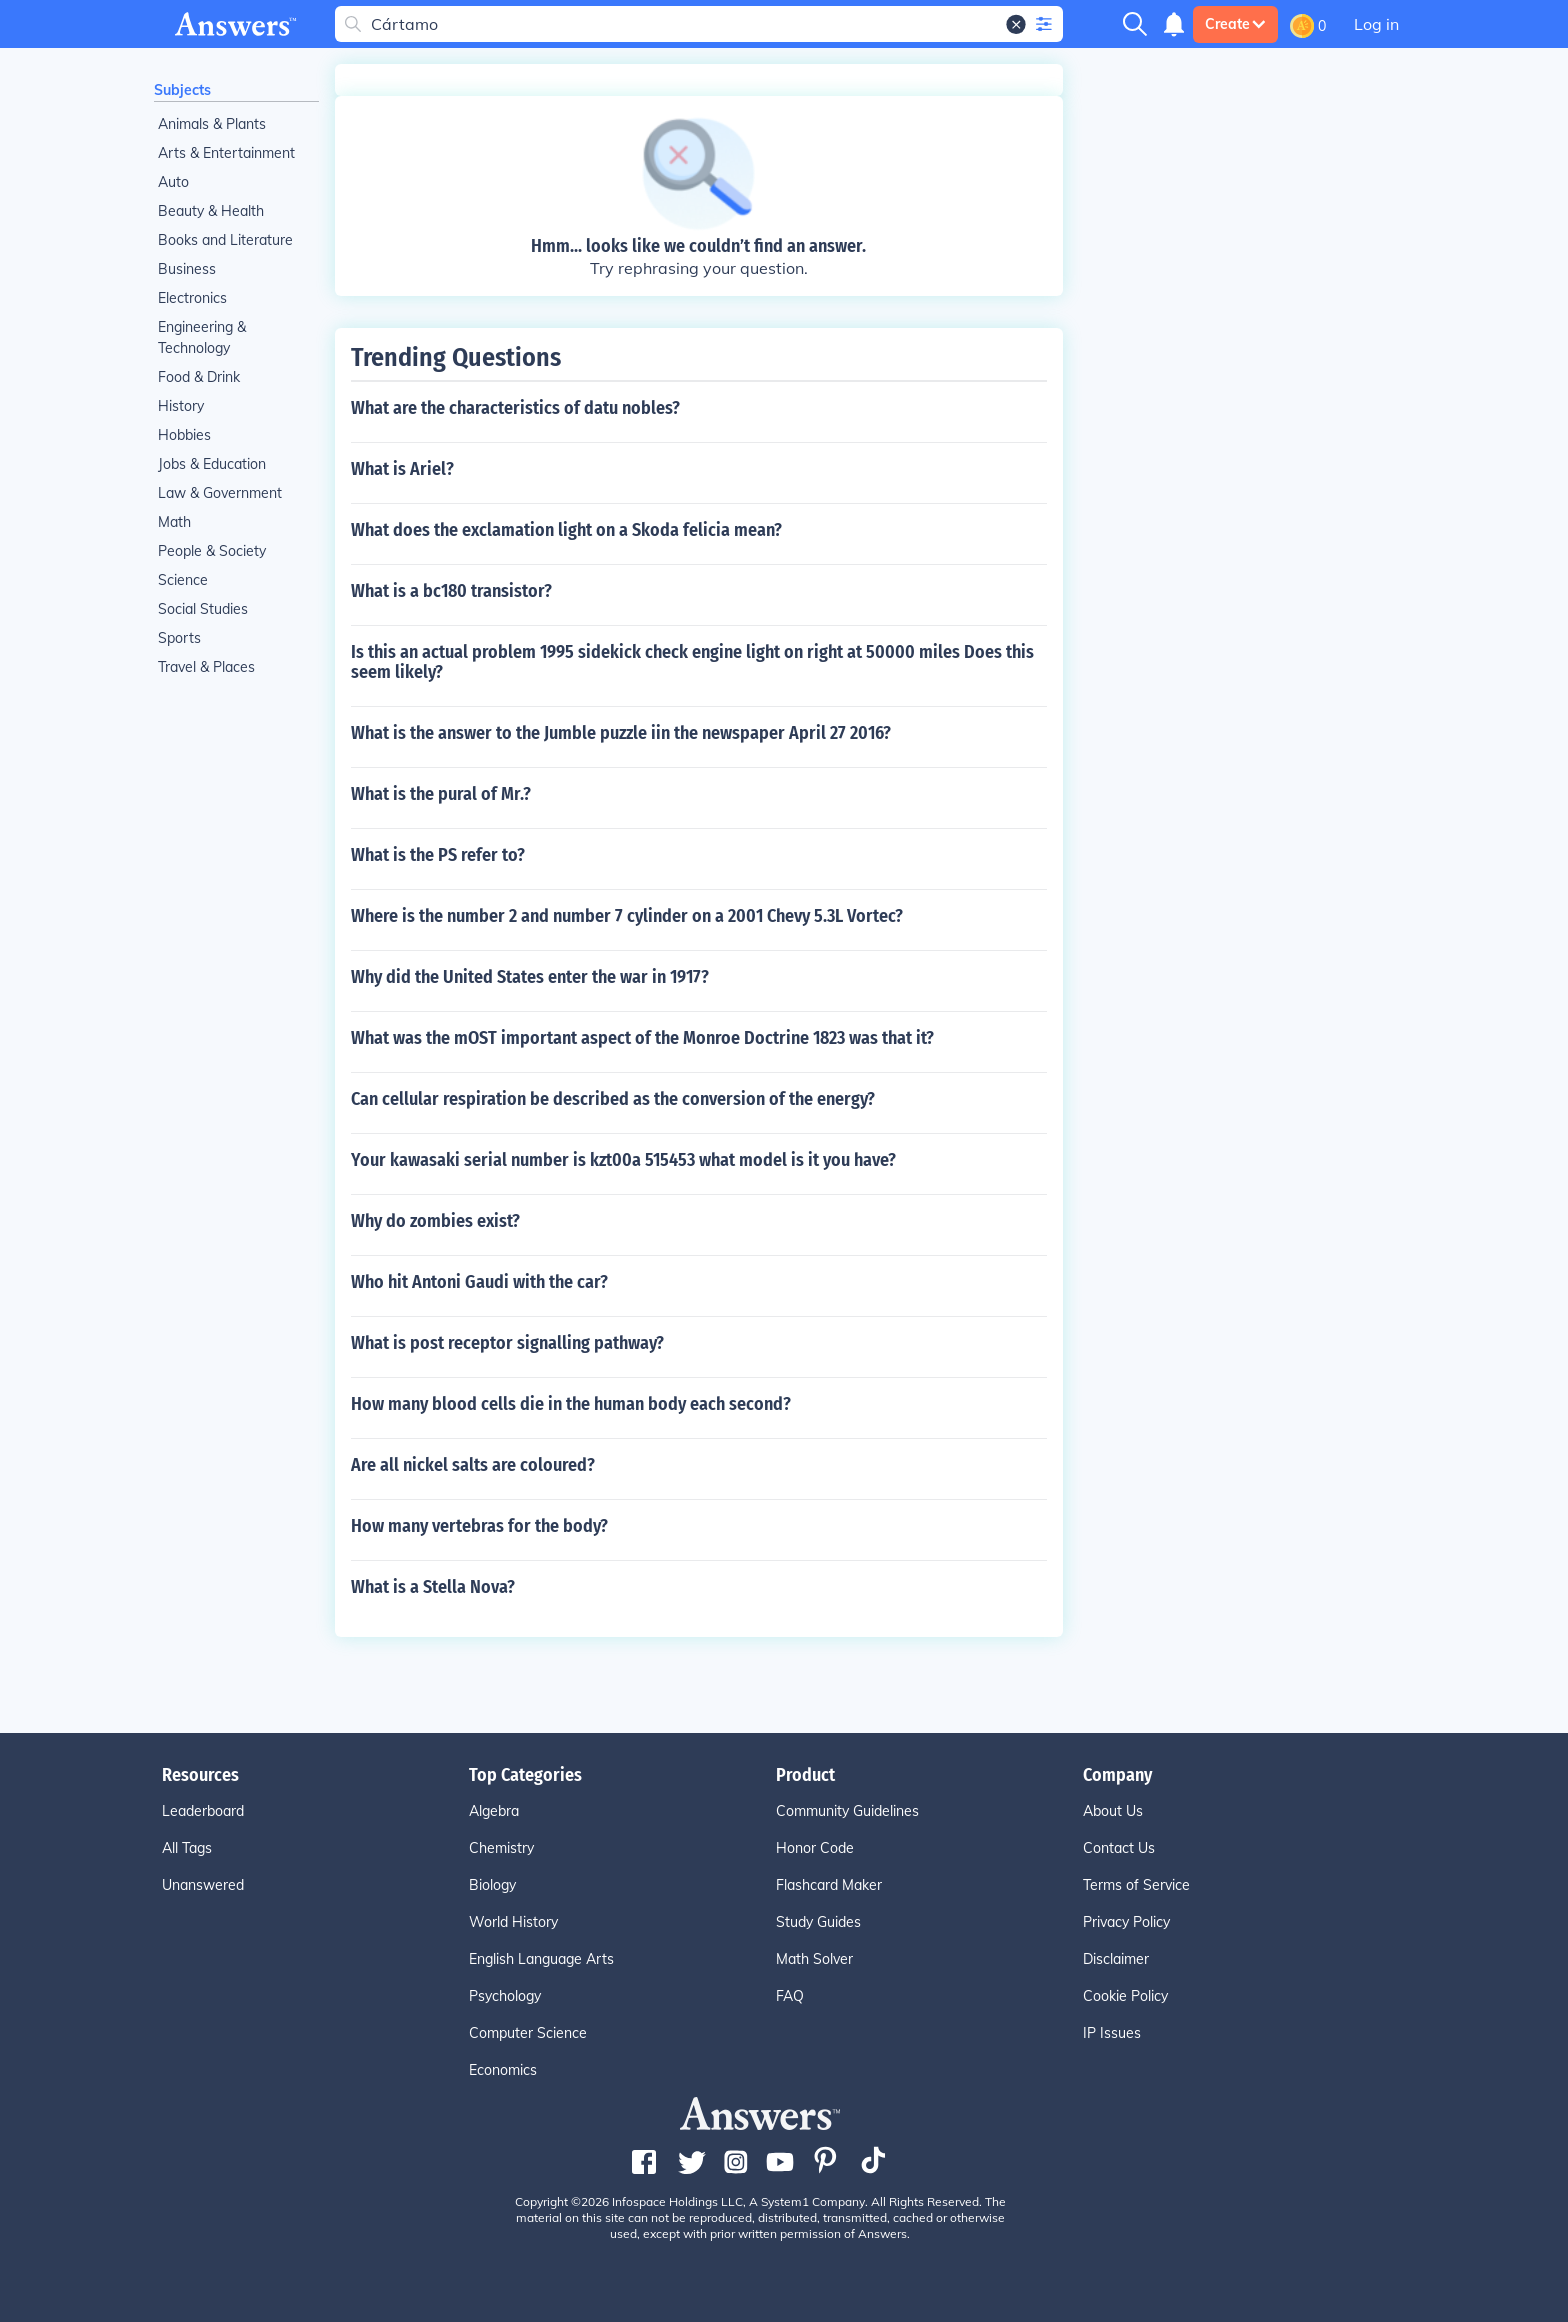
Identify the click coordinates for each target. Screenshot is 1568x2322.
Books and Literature (225, 240)
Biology (492, 1885)
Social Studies (203, 609)
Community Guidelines (847, 1811)
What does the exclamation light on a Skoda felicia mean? (566, 530)
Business (187, 269)
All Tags (187, 1848)
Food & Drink (199, 377)
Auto (173, 182)
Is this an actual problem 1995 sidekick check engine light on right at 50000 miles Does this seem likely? (692, 662)
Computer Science (528, 2033)
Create (1235, 24)
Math (174, 522)
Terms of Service (1136, 1885)
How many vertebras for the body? (479, 1526)
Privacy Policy (1126, 1922)
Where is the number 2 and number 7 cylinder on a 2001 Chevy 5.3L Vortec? (627, 916)
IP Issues (1112, 2033)
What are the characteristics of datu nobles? (515, 408)
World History (513, 1922)
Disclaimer (1116, 1959)
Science (183, 580)
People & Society (212, 551)
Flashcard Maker (829, 1885)
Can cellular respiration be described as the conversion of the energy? (613, 1099)
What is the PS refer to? (438, 855)
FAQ (790, 1996)
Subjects (182, 90)
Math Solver (814, 1959)
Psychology (505, 1996)
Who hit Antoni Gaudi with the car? (479, 1282)
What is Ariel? (402, 469)
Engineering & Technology (202, 337)
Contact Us (1119, 1848)
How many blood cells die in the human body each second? (571, 1404)
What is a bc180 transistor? (451, 591)
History (181, 406)
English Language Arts (541, 1959)
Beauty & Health (211, 211)
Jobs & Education (212, 464)
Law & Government (220, 493)
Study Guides (818, 1922)
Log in (1376, 24)
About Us (1113, 1811)
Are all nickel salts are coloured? (473, 1465)
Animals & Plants (212, 124)
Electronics (192, 298)
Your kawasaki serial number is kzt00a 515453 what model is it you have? (623, 1160)
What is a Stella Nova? (433, 1587)
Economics (503, 2070)
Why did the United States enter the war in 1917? (530, 977)
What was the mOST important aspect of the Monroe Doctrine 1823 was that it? (642, 1038)
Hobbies (184, 435)
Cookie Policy (1125, 1996)
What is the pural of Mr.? (441, 794)
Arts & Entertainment (226, 153)
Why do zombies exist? (435, 1221)
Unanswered (203, 1885)
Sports (179, 638)
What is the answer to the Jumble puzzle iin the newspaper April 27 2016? (621, 733)
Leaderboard (203, 1811)
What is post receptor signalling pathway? (507, 1343)
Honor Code (815, 1848)
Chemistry (501, 1848)
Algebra (494, 1811)
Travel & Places (206, 667)
